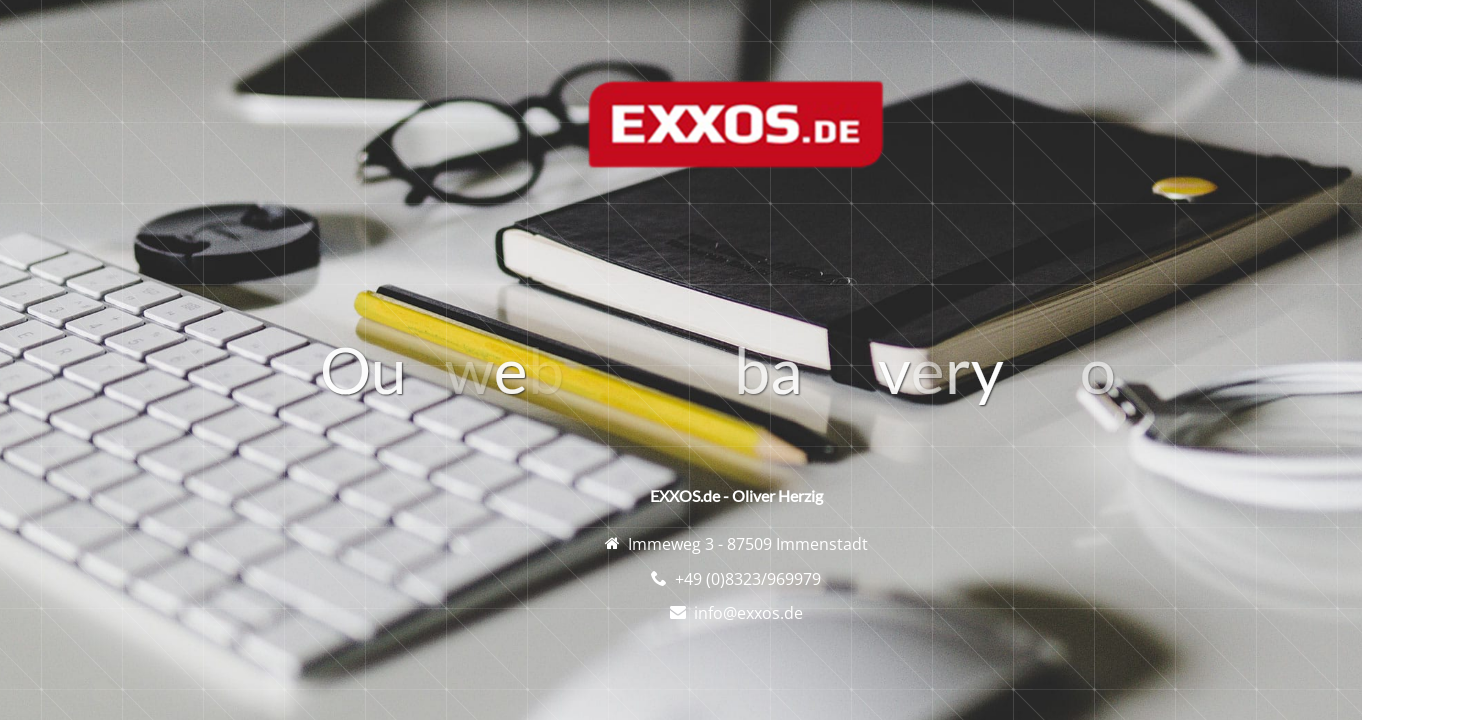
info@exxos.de (748, 613)
